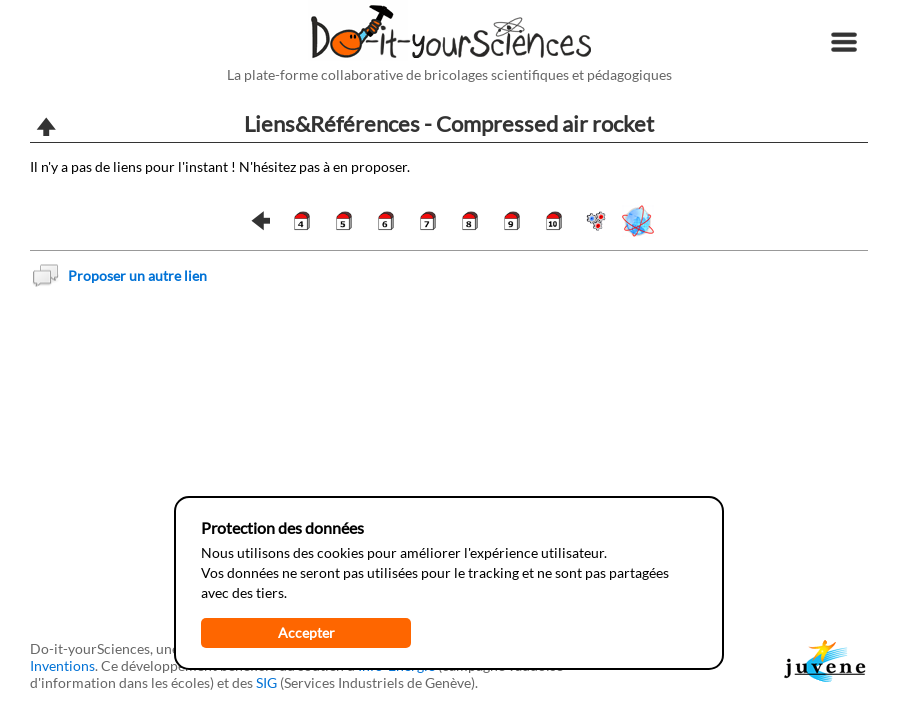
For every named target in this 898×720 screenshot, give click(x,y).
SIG (266, 682)
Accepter (306, 632)
